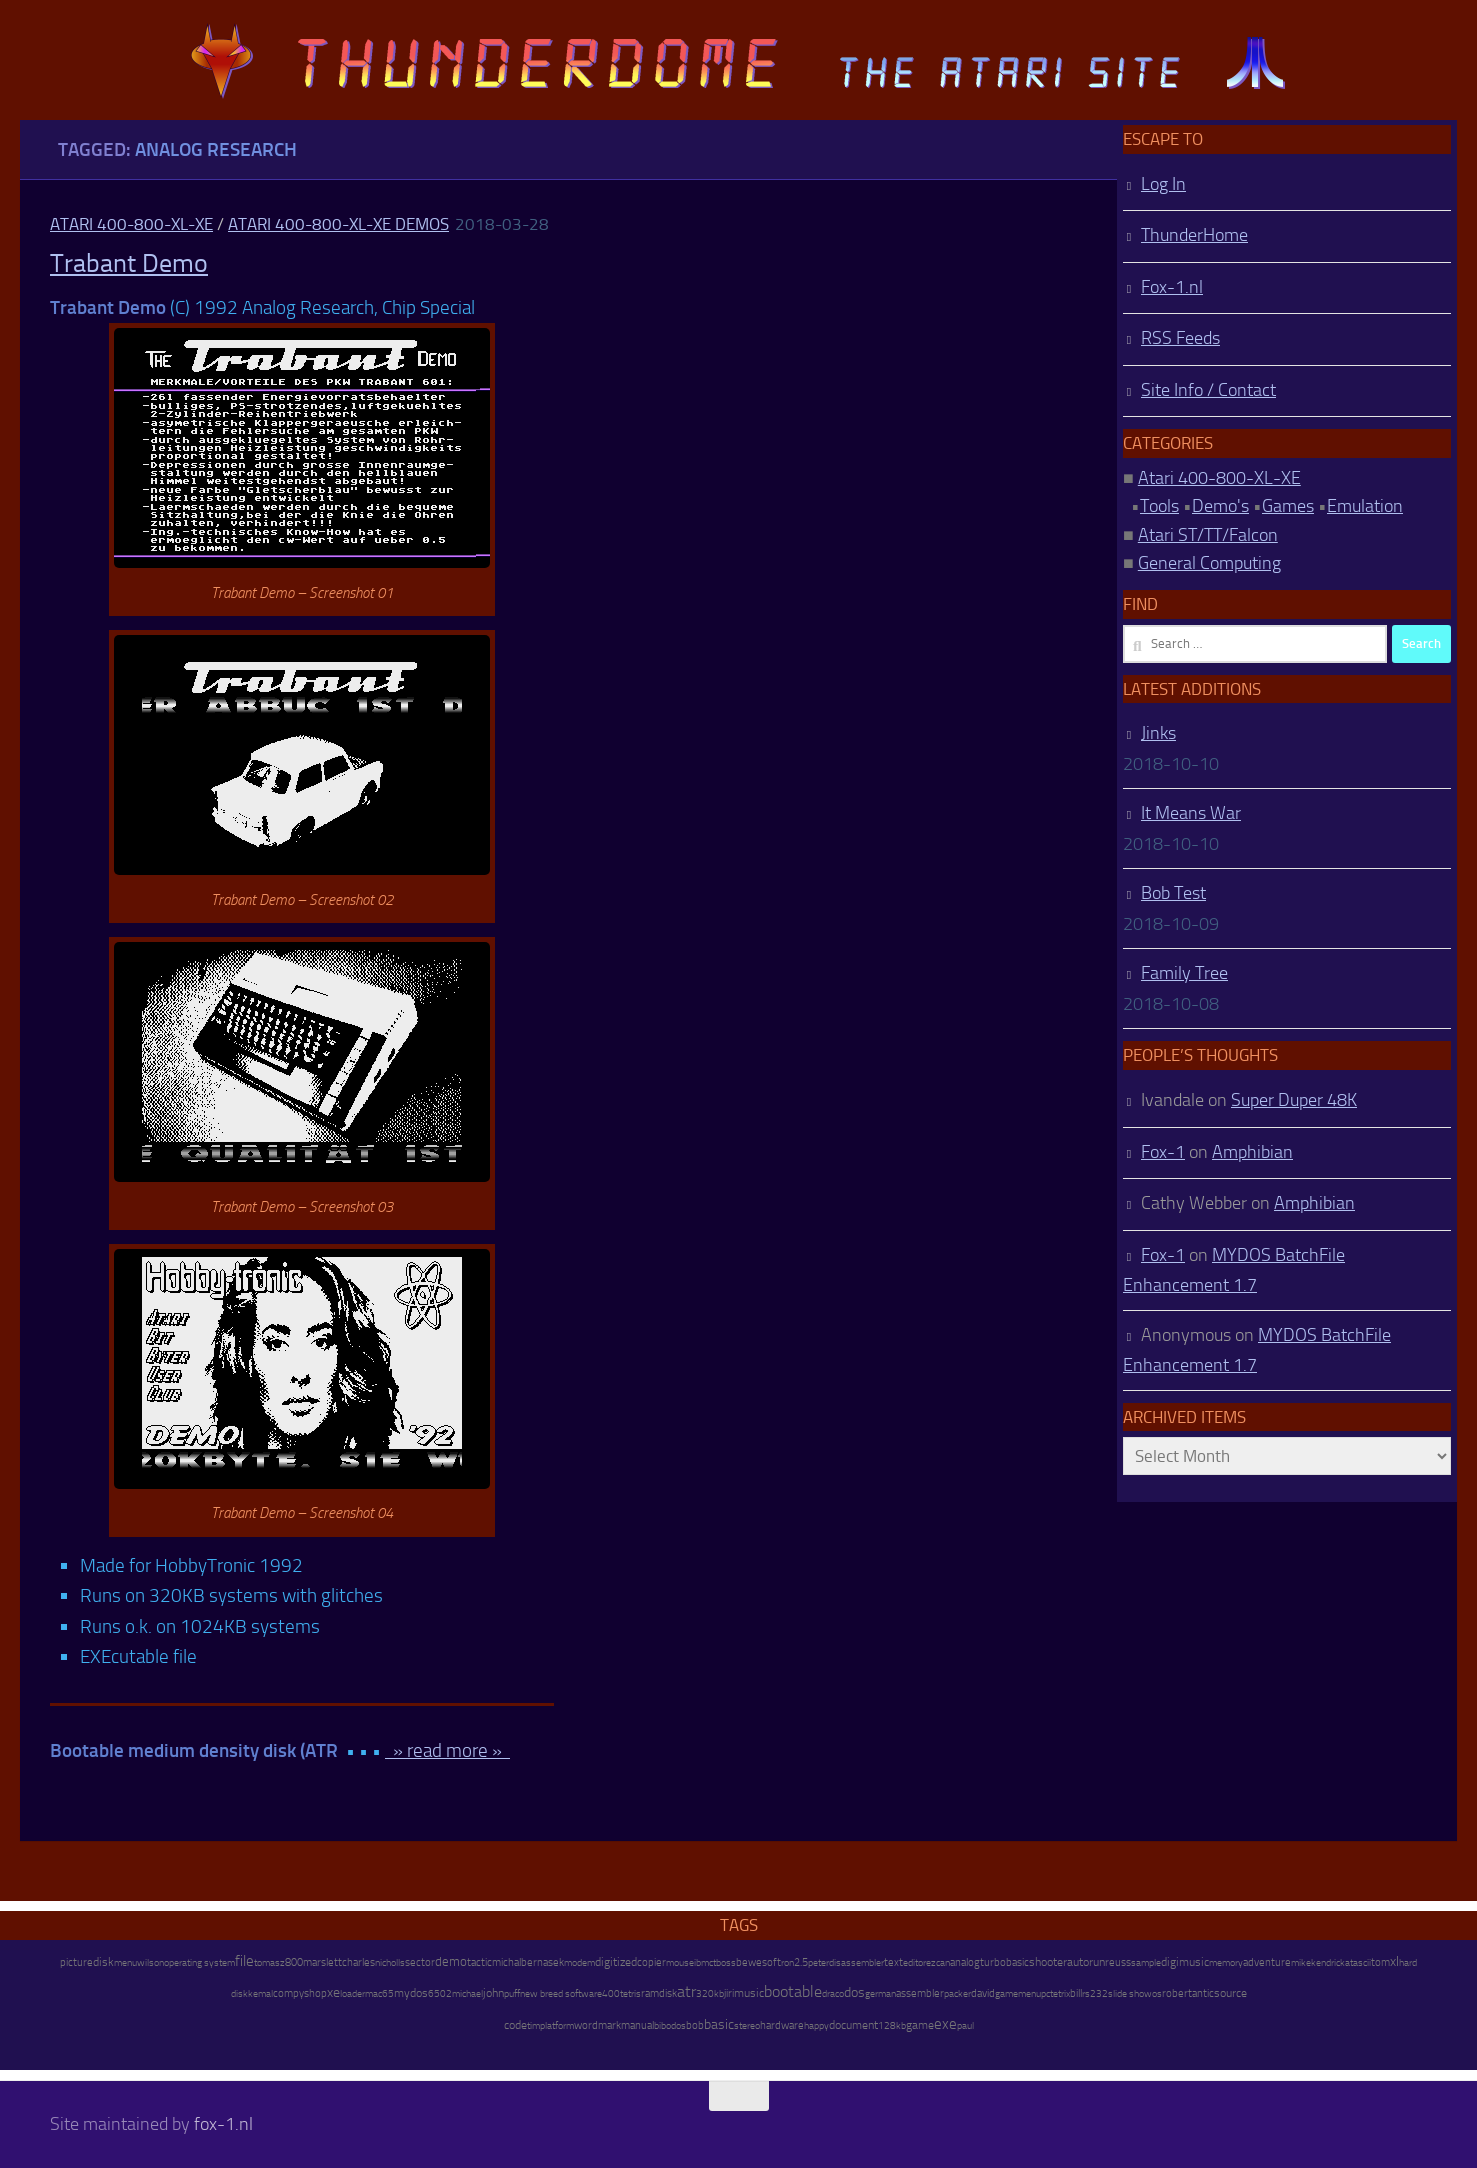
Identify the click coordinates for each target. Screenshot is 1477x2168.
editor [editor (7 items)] (914, 1963)
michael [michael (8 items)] (467, 1993)
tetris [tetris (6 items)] (630, 1994)
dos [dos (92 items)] (854, 1992)
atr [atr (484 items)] (686, 1991)
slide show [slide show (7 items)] (1130, 1994)
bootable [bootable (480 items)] (793, 1991)
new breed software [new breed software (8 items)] (561, 1993)
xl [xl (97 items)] (1394, 1961)
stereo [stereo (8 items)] (747, 2025)
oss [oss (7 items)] (728, 1963)
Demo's (1220, 506)
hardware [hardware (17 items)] (782, 2025)
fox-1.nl (223, 2124)
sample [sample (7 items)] (1146, 1963)
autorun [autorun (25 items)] (1086, 1962)
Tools (1159, 506)
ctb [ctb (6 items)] (715, 1963)
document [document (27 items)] (853, 2025)
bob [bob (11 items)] (695, 2025)
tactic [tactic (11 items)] (479, 1962)
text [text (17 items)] (893, 1962)
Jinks (1158, 733)
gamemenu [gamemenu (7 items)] (1018, 1994)
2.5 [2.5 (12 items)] (801, 1962)
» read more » (447, 1750)
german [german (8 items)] (880, 1993)
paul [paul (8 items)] (965, 2025)
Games (1288, 506)
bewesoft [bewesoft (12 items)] (758, 1962)
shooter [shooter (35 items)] (1048, 1962)
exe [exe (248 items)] (945, 2024)
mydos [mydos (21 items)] (411, 1993)
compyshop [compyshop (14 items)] (300, 1993)
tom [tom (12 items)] (1380, 1962)
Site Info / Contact (1208, 390)
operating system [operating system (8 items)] (199, 1962)
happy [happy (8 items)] (816, 2025)
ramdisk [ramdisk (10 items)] (659, 1993)
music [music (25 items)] (749, 1993)
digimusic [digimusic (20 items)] (1185, 1962)
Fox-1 (1163, 1152)
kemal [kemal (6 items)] (260, 1994)
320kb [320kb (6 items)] (710, 1994)
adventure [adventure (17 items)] (1267, 1962)
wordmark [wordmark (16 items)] (597, 2025)
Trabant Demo (129, 263)
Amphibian (1252, 1152)
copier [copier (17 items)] (651, 1962)
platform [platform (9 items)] (557, 2025)
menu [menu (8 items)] (125, 1962)
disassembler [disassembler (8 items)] (856, 1962)
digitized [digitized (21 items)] (616, 1962)
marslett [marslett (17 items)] (322, 1962)
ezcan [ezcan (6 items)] (938, 1963)
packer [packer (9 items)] (957, 1993)
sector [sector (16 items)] (420, 1962)
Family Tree (1184, 973)
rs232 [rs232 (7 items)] (1095, 1994)
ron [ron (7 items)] (787, 1963)
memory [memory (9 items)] (1226, 1962)
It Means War (1191, 813)
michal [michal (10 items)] (506, 1962)
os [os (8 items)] (1157, 1993)
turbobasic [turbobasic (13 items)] (1004, 1962)
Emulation (1365, 506)
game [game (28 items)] (920, 2025)
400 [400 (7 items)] (611, 1994)
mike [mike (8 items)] (1301, 1962)
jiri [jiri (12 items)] (729, 1993)
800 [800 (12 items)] (294, 1962)
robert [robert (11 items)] (1177, 1993)
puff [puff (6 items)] (512, 1994)
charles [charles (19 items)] (358, 1962)
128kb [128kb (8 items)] (892, 2025)
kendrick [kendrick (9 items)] (1328, 1962)
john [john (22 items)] (493, 1993)
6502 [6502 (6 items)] (440, 1994)
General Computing (1209, 563)
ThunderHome (1194, 235)
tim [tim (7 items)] (533, 2026)
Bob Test (1173, 893)
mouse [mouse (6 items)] (680, 1963)
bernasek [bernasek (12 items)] (542, 1962)
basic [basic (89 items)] (719, 2024)
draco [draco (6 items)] (833, 1994)
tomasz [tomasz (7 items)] (269, 1963)
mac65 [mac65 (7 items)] (379, 1994)
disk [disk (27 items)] (103, 1962)
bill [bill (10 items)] (1076, 1993)
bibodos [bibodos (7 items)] (670, 2026)
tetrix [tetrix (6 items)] (1060, 1994)
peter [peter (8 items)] (818, 1962)
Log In (1163, 184)
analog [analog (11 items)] (965, 1962)
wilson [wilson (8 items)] (150, 1962)
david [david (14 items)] (983, 1993)
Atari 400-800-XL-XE (131, 224)
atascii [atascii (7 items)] (1358, 1963)
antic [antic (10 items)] (1203, 1993)
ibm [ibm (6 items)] (701, 1963)
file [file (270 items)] (244, 1961)
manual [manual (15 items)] (637, 2025)
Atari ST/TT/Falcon (1208, 535)
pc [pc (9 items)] (1045, 1993)
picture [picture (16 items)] (76, 1962)
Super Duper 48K (1294, 1100)
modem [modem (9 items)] (579, 1962)
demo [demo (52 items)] (451, 1961)
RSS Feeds (1180, 338)
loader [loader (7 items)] (352, 1994)
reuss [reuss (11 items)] (1118, 1962)
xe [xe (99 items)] (333, 1992)
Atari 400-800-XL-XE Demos (338, 224)
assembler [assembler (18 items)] (920, 1993)
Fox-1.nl (1172, 287)
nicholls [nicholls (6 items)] (390, 1963)
